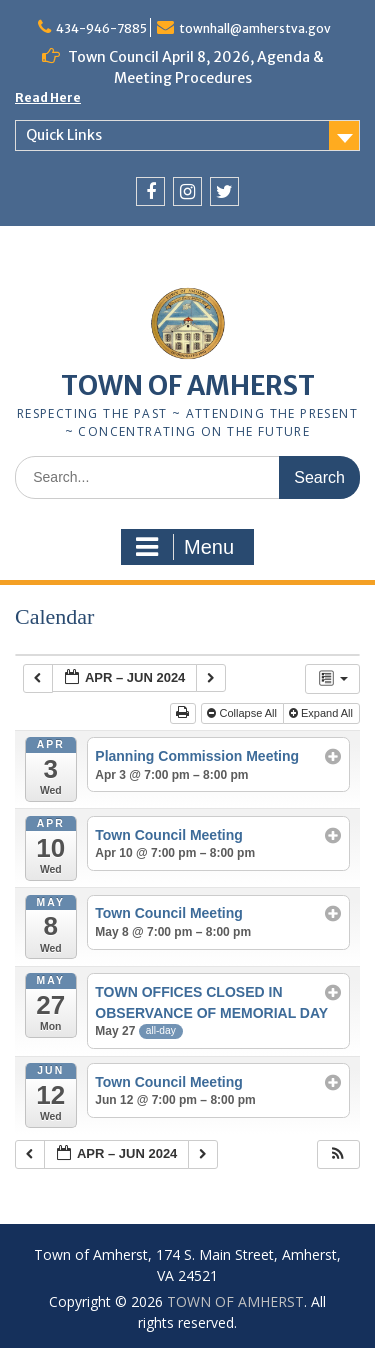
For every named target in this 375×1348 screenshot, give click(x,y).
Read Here (48, 97)
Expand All (322, 713)
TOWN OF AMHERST (188, 385)
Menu (185, 547)
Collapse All (243, 713)
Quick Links (64, 135)
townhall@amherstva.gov (255, 28)
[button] (338, 1154)
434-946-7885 (101, 28)
